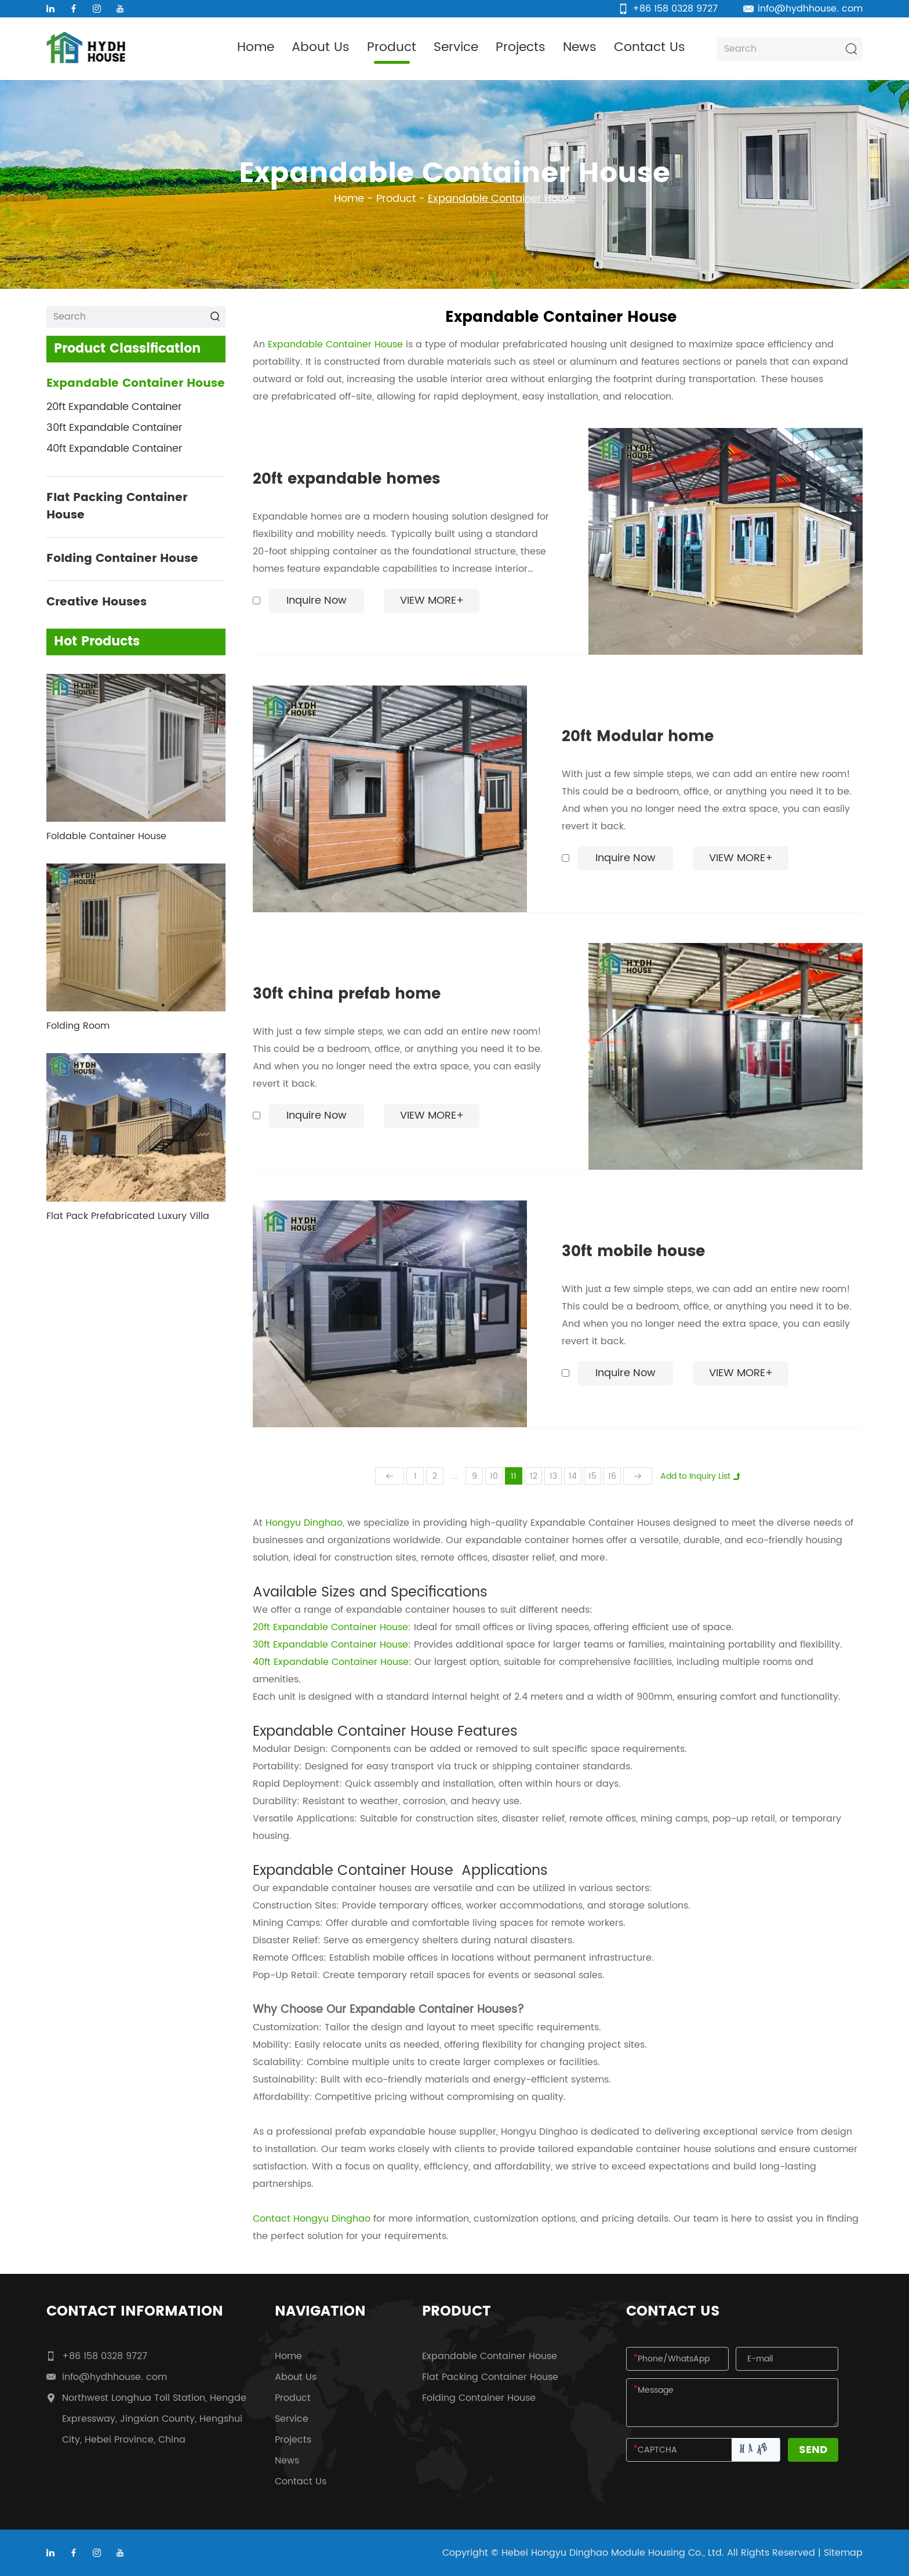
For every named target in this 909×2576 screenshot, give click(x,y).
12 (533, 1476)
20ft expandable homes (346, 479)
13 (553, 1476)
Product (391, 47)
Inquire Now (316, 600)
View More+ (432, 600)
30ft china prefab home (347, 994)
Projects (521, 47)
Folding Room (78, 1025)
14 (573, 1476)
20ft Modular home (638, 737)
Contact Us (649, 47)
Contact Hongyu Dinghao (311, 2218)
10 (494, 1476)
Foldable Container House (106, 836)
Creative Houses (96, 602)
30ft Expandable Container (114, 427)
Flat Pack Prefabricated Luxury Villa (127, 1216)
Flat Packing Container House (116, 506)
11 (514, 1476)
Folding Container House (122, 559)
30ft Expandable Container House (330, 1644)
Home (255, 47)
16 (612, 1476)
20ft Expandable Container (114, 406)
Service (456, 47)
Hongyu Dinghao (304, 1522)
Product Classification (127, 349)
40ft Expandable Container (114, 448)
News (580, 47)
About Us (321, 47)
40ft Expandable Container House (331, 1662)
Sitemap (843, 2552)
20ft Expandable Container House (330, 1627)
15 (592, 1476)
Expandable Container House (502, 198)
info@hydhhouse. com (810, 8)
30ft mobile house (633, 1252)
